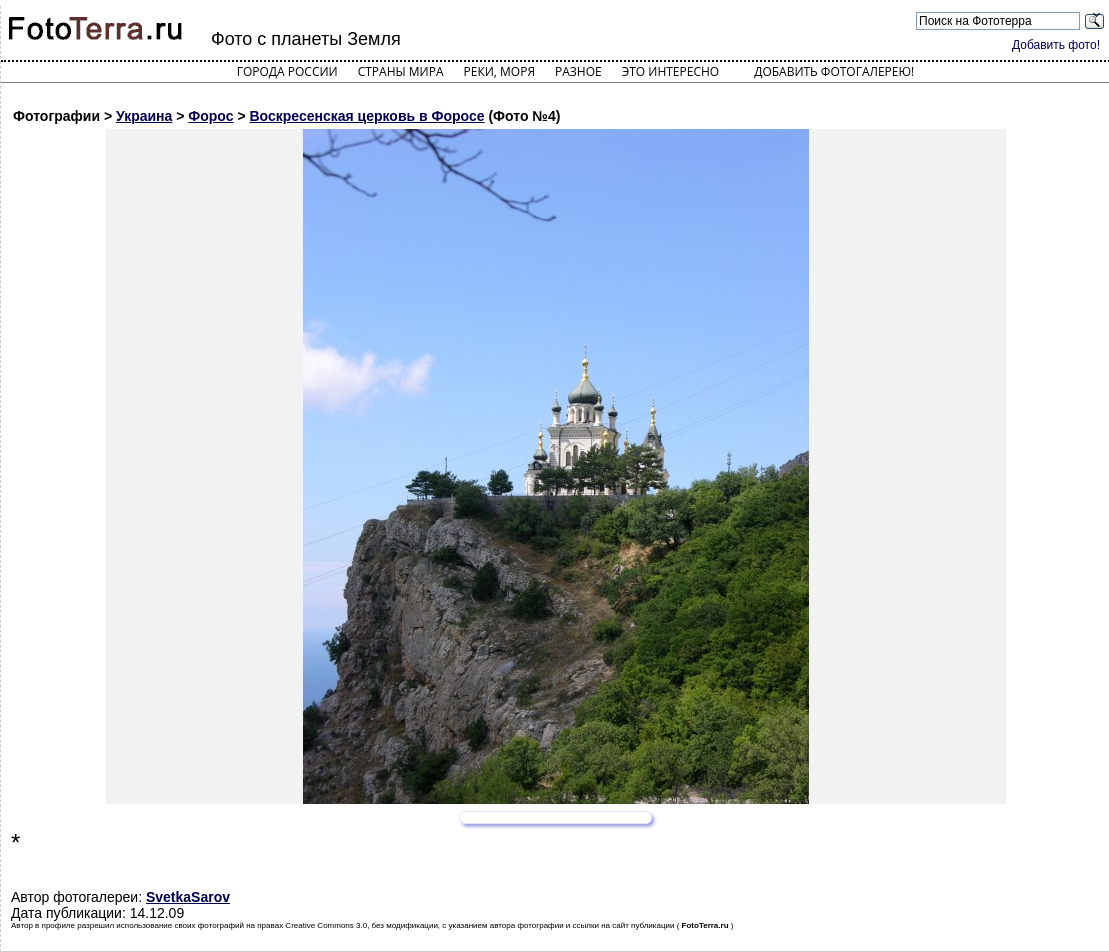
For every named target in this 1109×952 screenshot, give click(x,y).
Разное (578, 71)
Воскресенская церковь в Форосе (367, 116)
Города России (287, 71)
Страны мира (401, 71)
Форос (210, 116)
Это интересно (671, 71)
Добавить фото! (1056, 45)
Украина (144, 116)
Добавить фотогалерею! (834, 71)
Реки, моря (499, 71)
